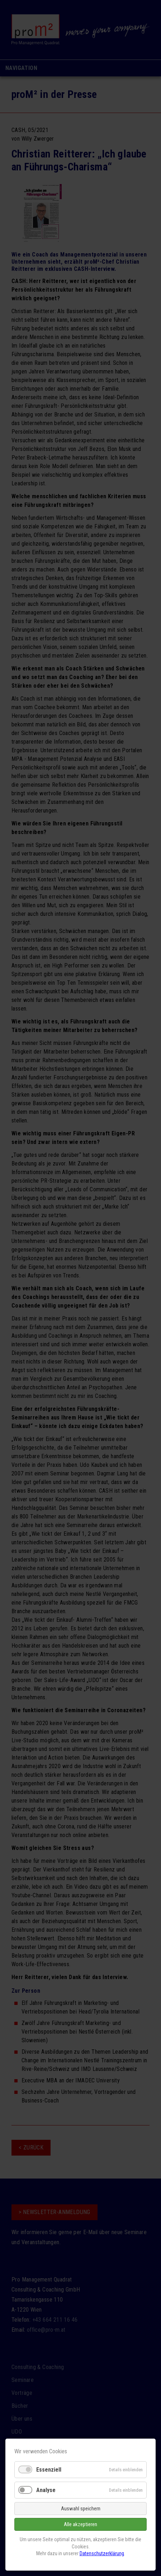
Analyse (46, 2490)
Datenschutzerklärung (102, 2553)
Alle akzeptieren (80, 2524)
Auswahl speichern (80, 2508)
